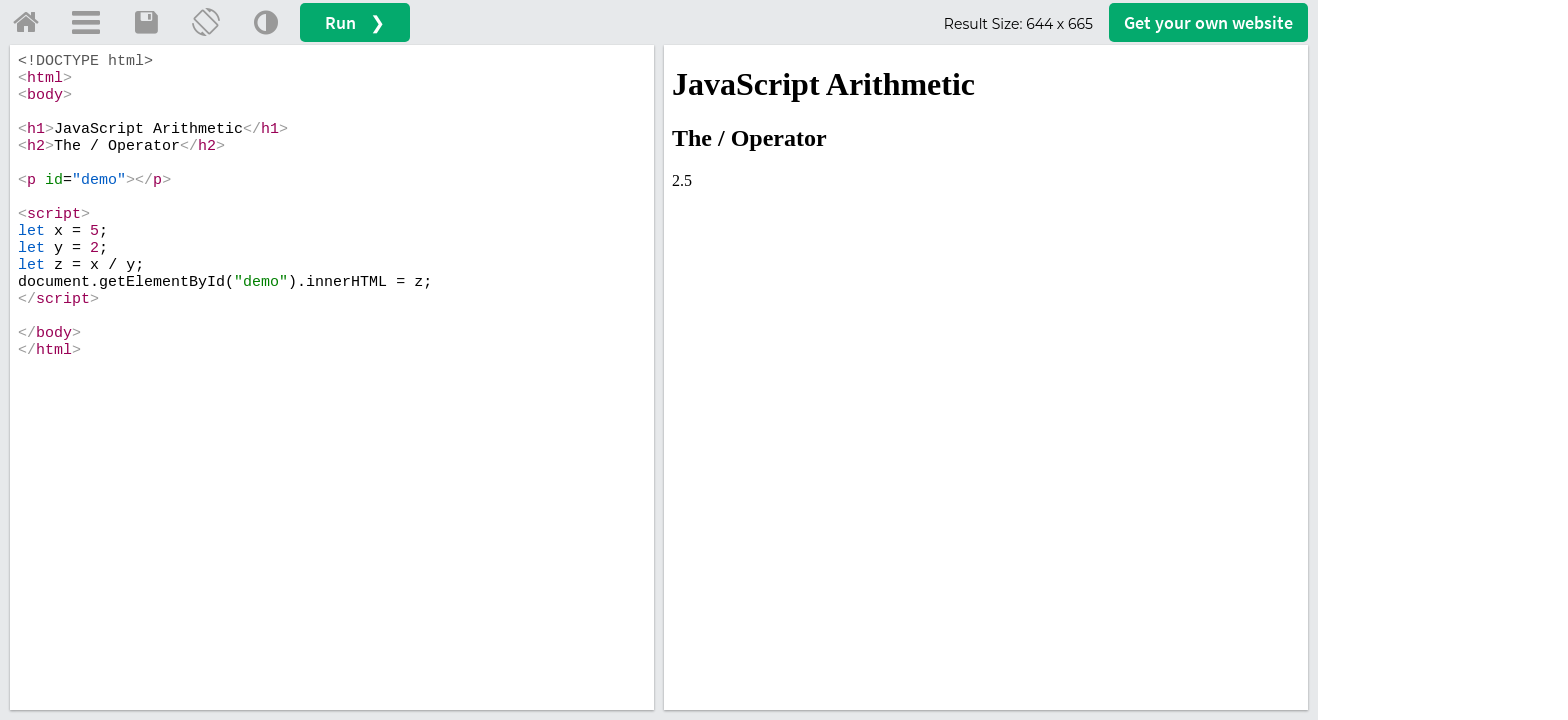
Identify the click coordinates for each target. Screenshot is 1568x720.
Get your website (1208, 22)
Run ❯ (355, 22)
